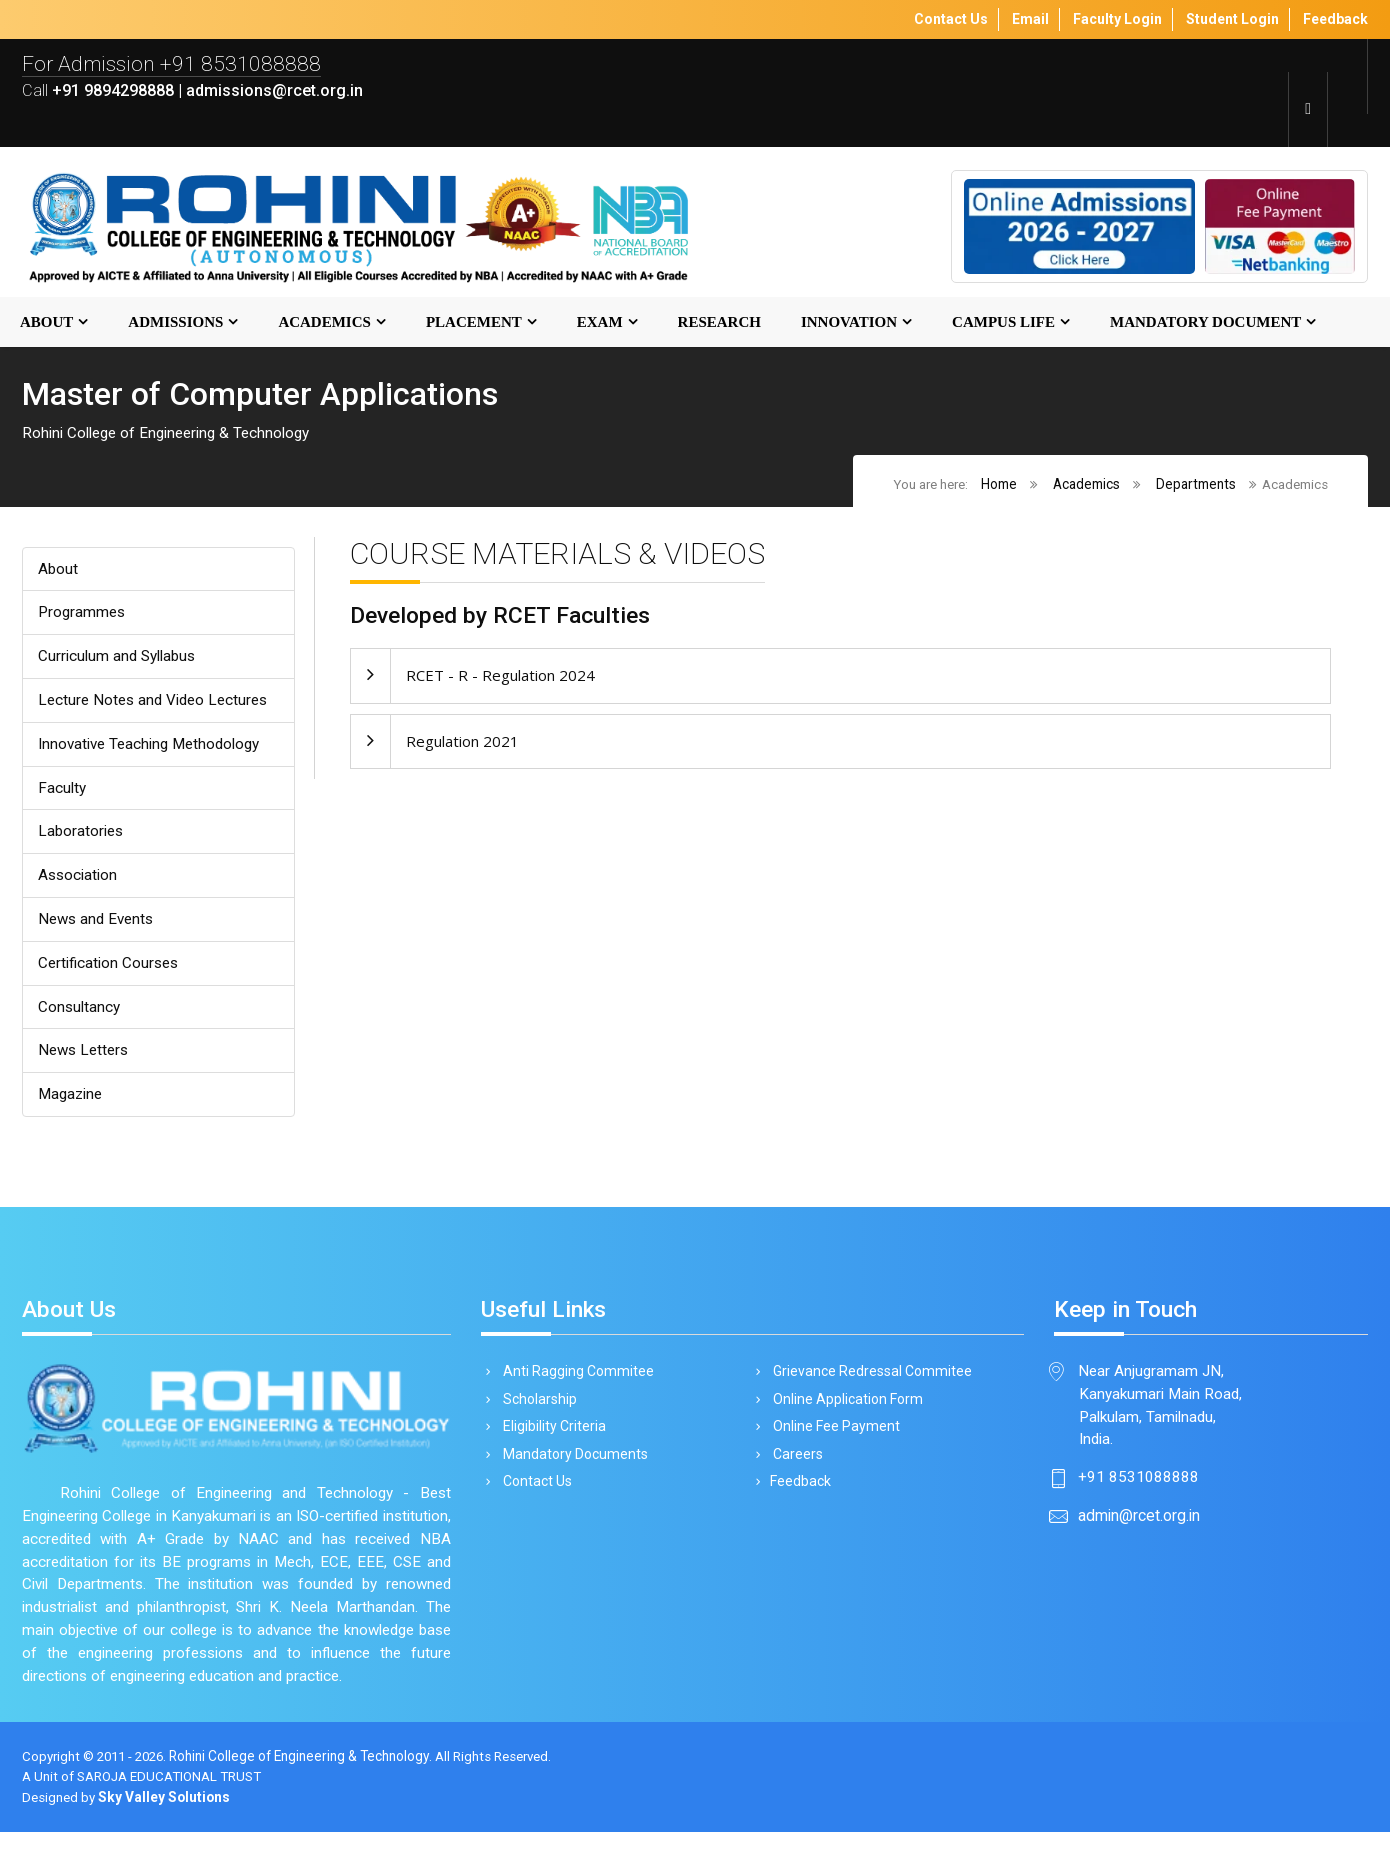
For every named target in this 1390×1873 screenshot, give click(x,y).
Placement (474, 323)
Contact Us (534, 1497)
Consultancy (79, 1015)
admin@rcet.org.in (1139, 1530)
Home (998, 485)
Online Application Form (844, 1412)
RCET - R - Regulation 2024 (500, 678)
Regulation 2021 (462, 744)
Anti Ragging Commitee (575, 1383)
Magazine (72, 1104)
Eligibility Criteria (551, 1440)
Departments (1195, 485)
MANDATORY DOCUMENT (1205, 323)
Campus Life (1003, 323)
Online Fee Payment (833, 1440)
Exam (600, 323)
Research (719, 323)
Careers (794, 1469)
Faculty (62, 792)
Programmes (83, 614)
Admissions (175, 323)
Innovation (849, 323)
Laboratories (82, 837)
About (46, 323)
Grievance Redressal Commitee (869, 1383)
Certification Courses (110, 970)
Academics (324, 323)
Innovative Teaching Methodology (153, 748)
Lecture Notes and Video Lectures (157, 703)
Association (78, 881)
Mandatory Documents (572, 1469)
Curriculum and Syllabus (118, 659)
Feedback (798, 1497)
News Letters (86, 1059)
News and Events (99, 926)
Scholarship (536, 1412)
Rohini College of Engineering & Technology (309, 1798)
